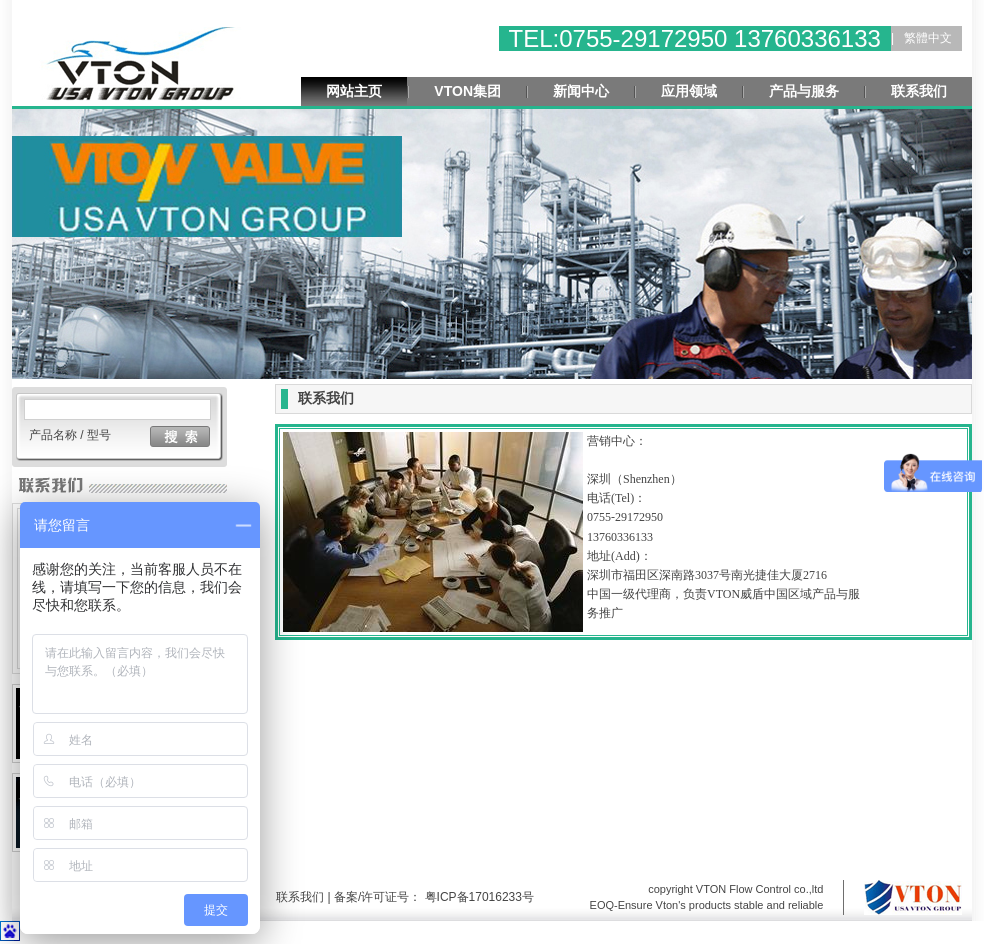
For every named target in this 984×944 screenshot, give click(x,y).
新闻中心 (581, 91)
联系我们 (919, 91)
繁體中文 (928, 38)
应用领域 (689, 91)
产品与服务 (804, 91)
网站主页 (354, 91)
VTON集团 (467, 91)
